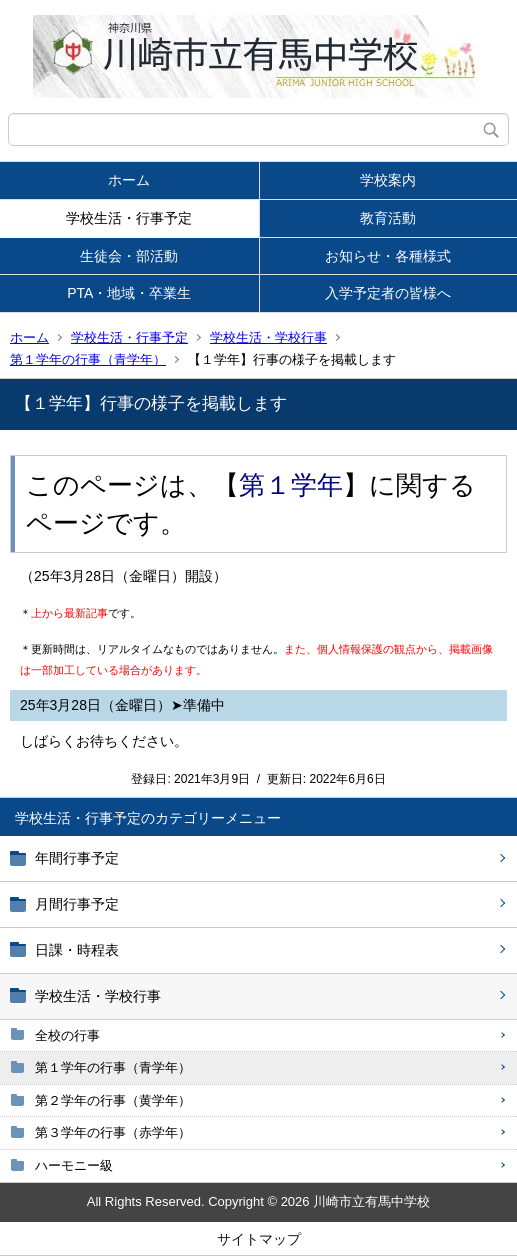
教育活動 (388, 218)
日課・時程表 (77, 950)
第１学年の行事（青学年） (88, 359)
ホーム (129, 180)
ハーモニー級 (74, 1165)
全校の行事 (67, 1035)
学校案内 (388, 180)
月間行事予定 (77, 904)
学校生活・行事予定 (129, 218)
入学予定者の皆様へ (388, 293)
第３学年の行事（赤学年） (113, 1132)
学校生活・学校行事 (268, 337)
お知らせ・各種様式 (388, 256)
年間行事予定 (77, 858)
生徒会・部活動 (129, 256)
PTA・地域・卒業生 (129, 293)
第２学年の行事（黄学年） (113, 1100)
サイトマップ (259, 1239)
